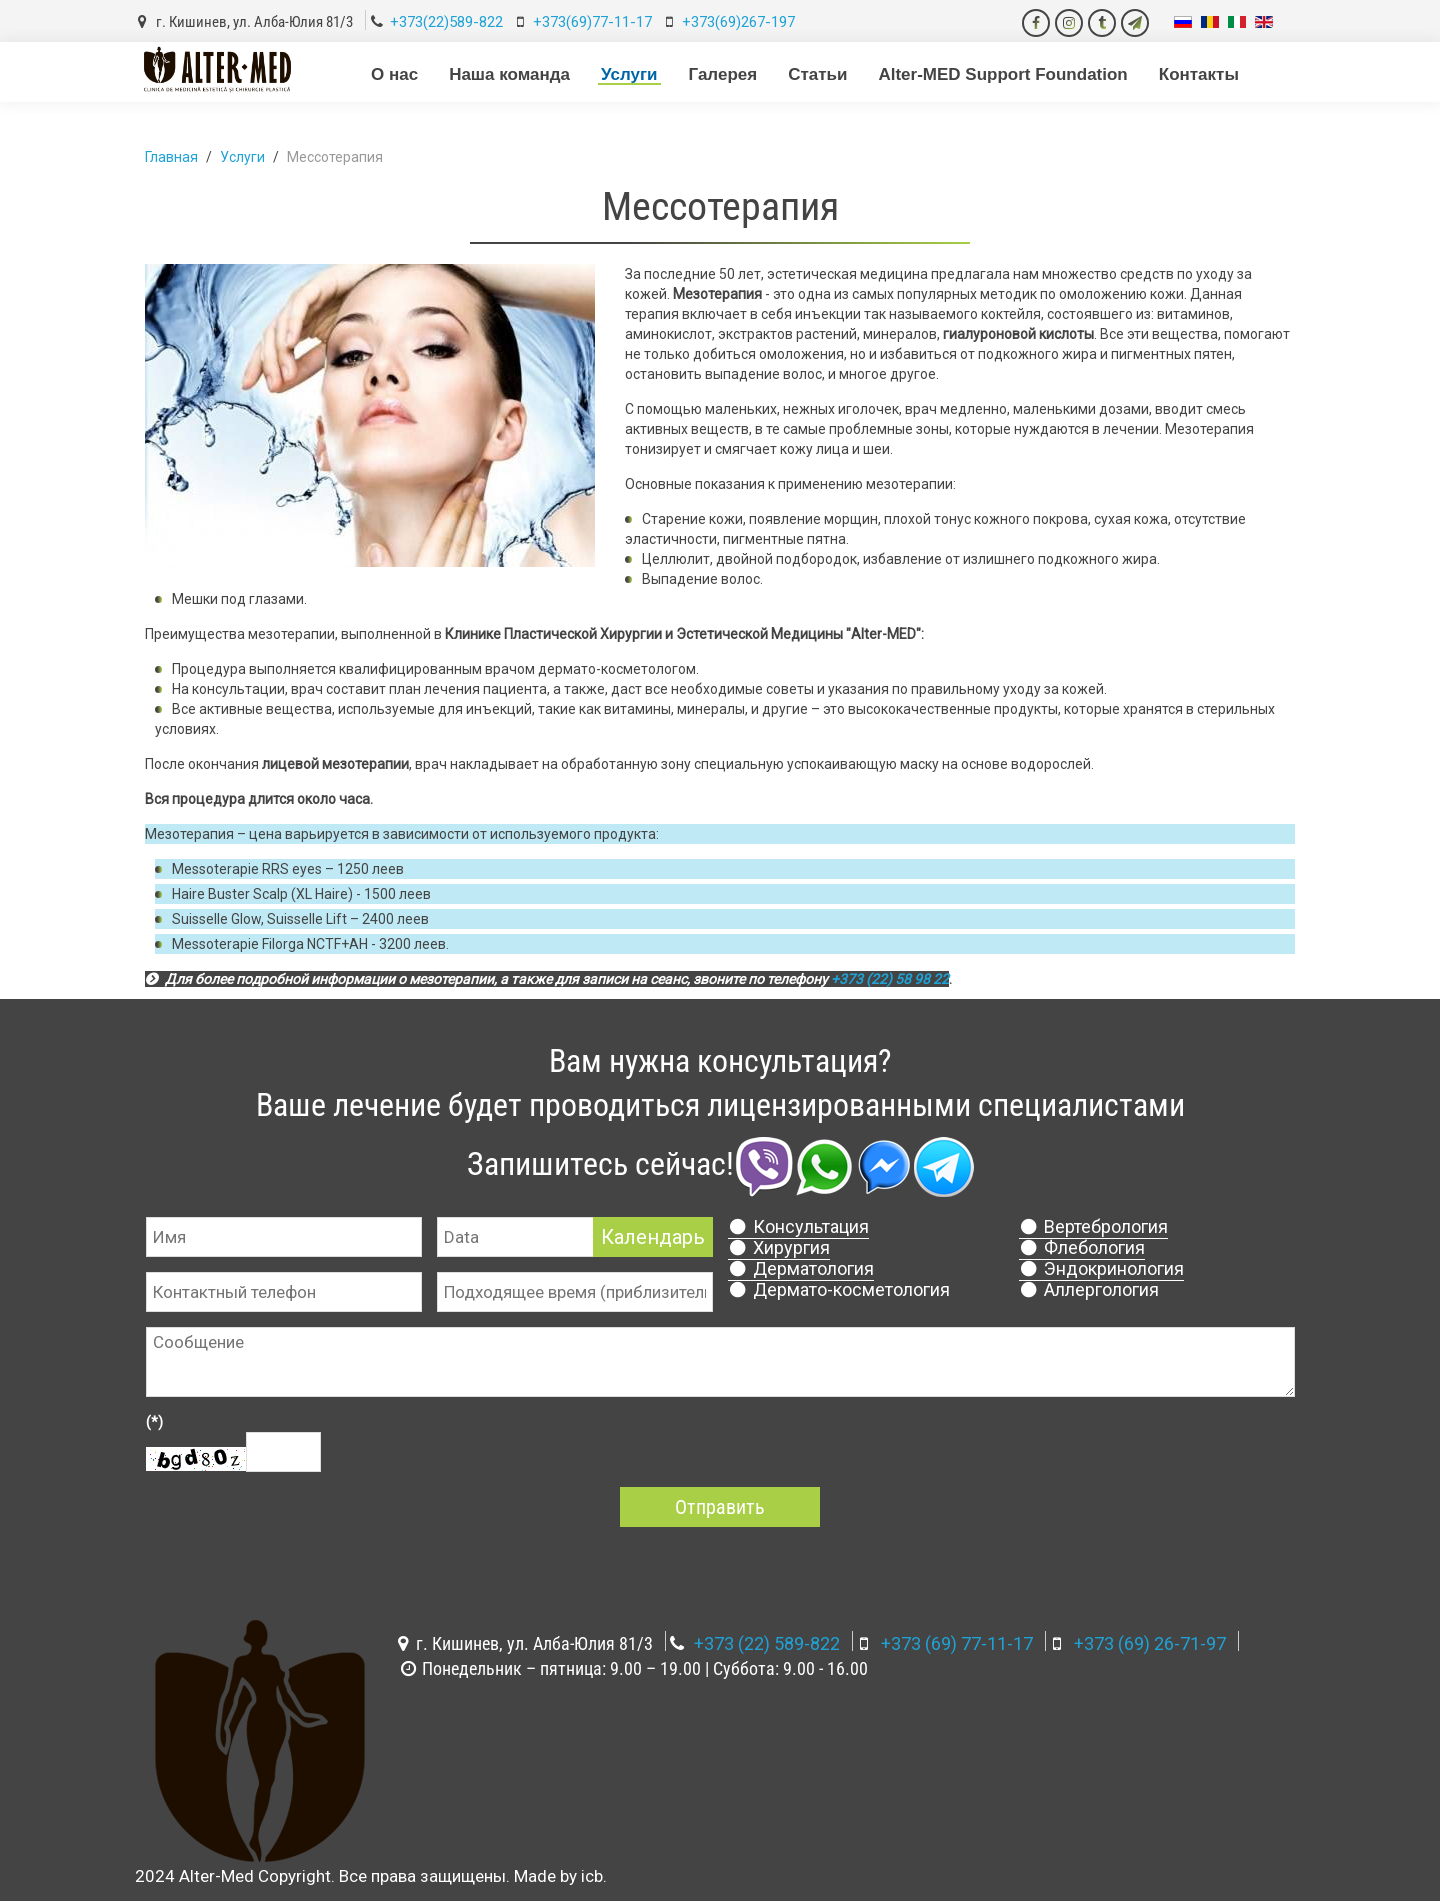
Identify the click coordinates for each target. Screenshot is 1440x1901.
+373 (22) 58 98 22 (890, 979)
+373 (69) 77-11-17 (957, 1643)
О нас (394, 74)
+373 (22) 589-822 (767, 1643)
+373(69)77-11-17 (592, 22)
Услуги (629, 74)
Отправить (720, 1507)
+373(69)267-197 (738, 22)
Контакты (1199, 74)
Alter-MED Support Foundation (1002, 74)
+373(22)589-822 (446, 22)
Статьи (817, 74)
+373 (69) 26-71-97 (1150, 1643)
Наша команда (509, 74)
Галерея (723, 74)
